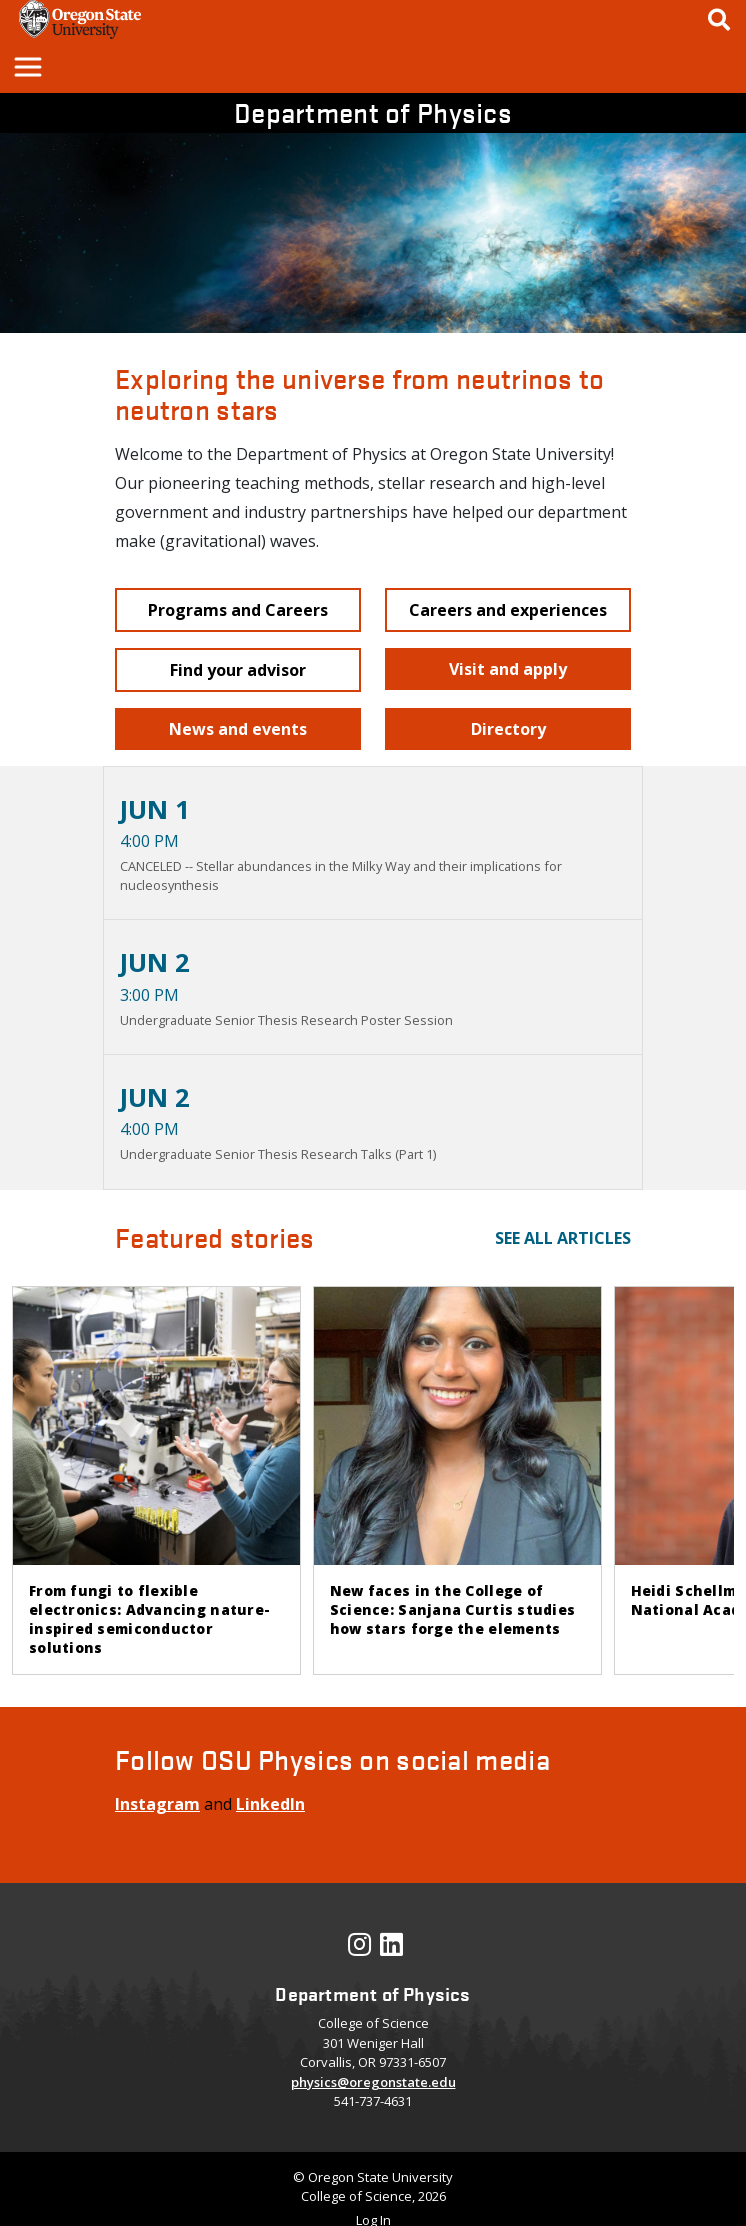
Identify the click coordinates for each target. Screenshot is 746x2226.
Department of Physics (373, 112)
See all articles (563, 1238)
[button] (27, 66)
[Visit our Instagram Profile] (359, 1949)
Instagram (157, 1804)
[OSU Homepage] (80, 33)
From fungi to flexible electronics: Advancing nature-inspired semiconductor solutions (149, 1619)
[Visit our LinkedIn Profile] (391, 1949)
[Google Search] (719, 19)
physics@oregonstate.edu (373, 2082)
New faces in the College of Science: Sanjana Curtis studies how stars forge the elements (452, 1609)
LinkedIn (270, 1804)
